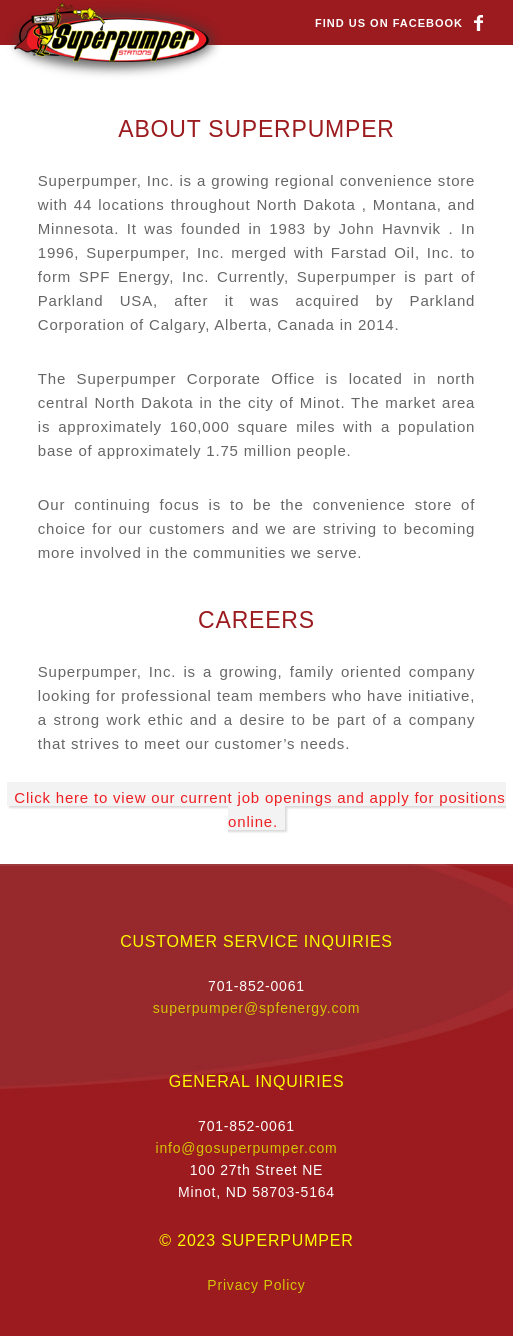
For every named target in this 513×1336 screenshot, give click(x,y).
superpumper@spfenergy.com (256, 1008)
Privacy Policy (256, 1285)
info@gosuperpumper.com (246, 1148)
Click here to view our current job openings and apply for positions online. (259, 809)
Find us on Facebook (389, 23)
